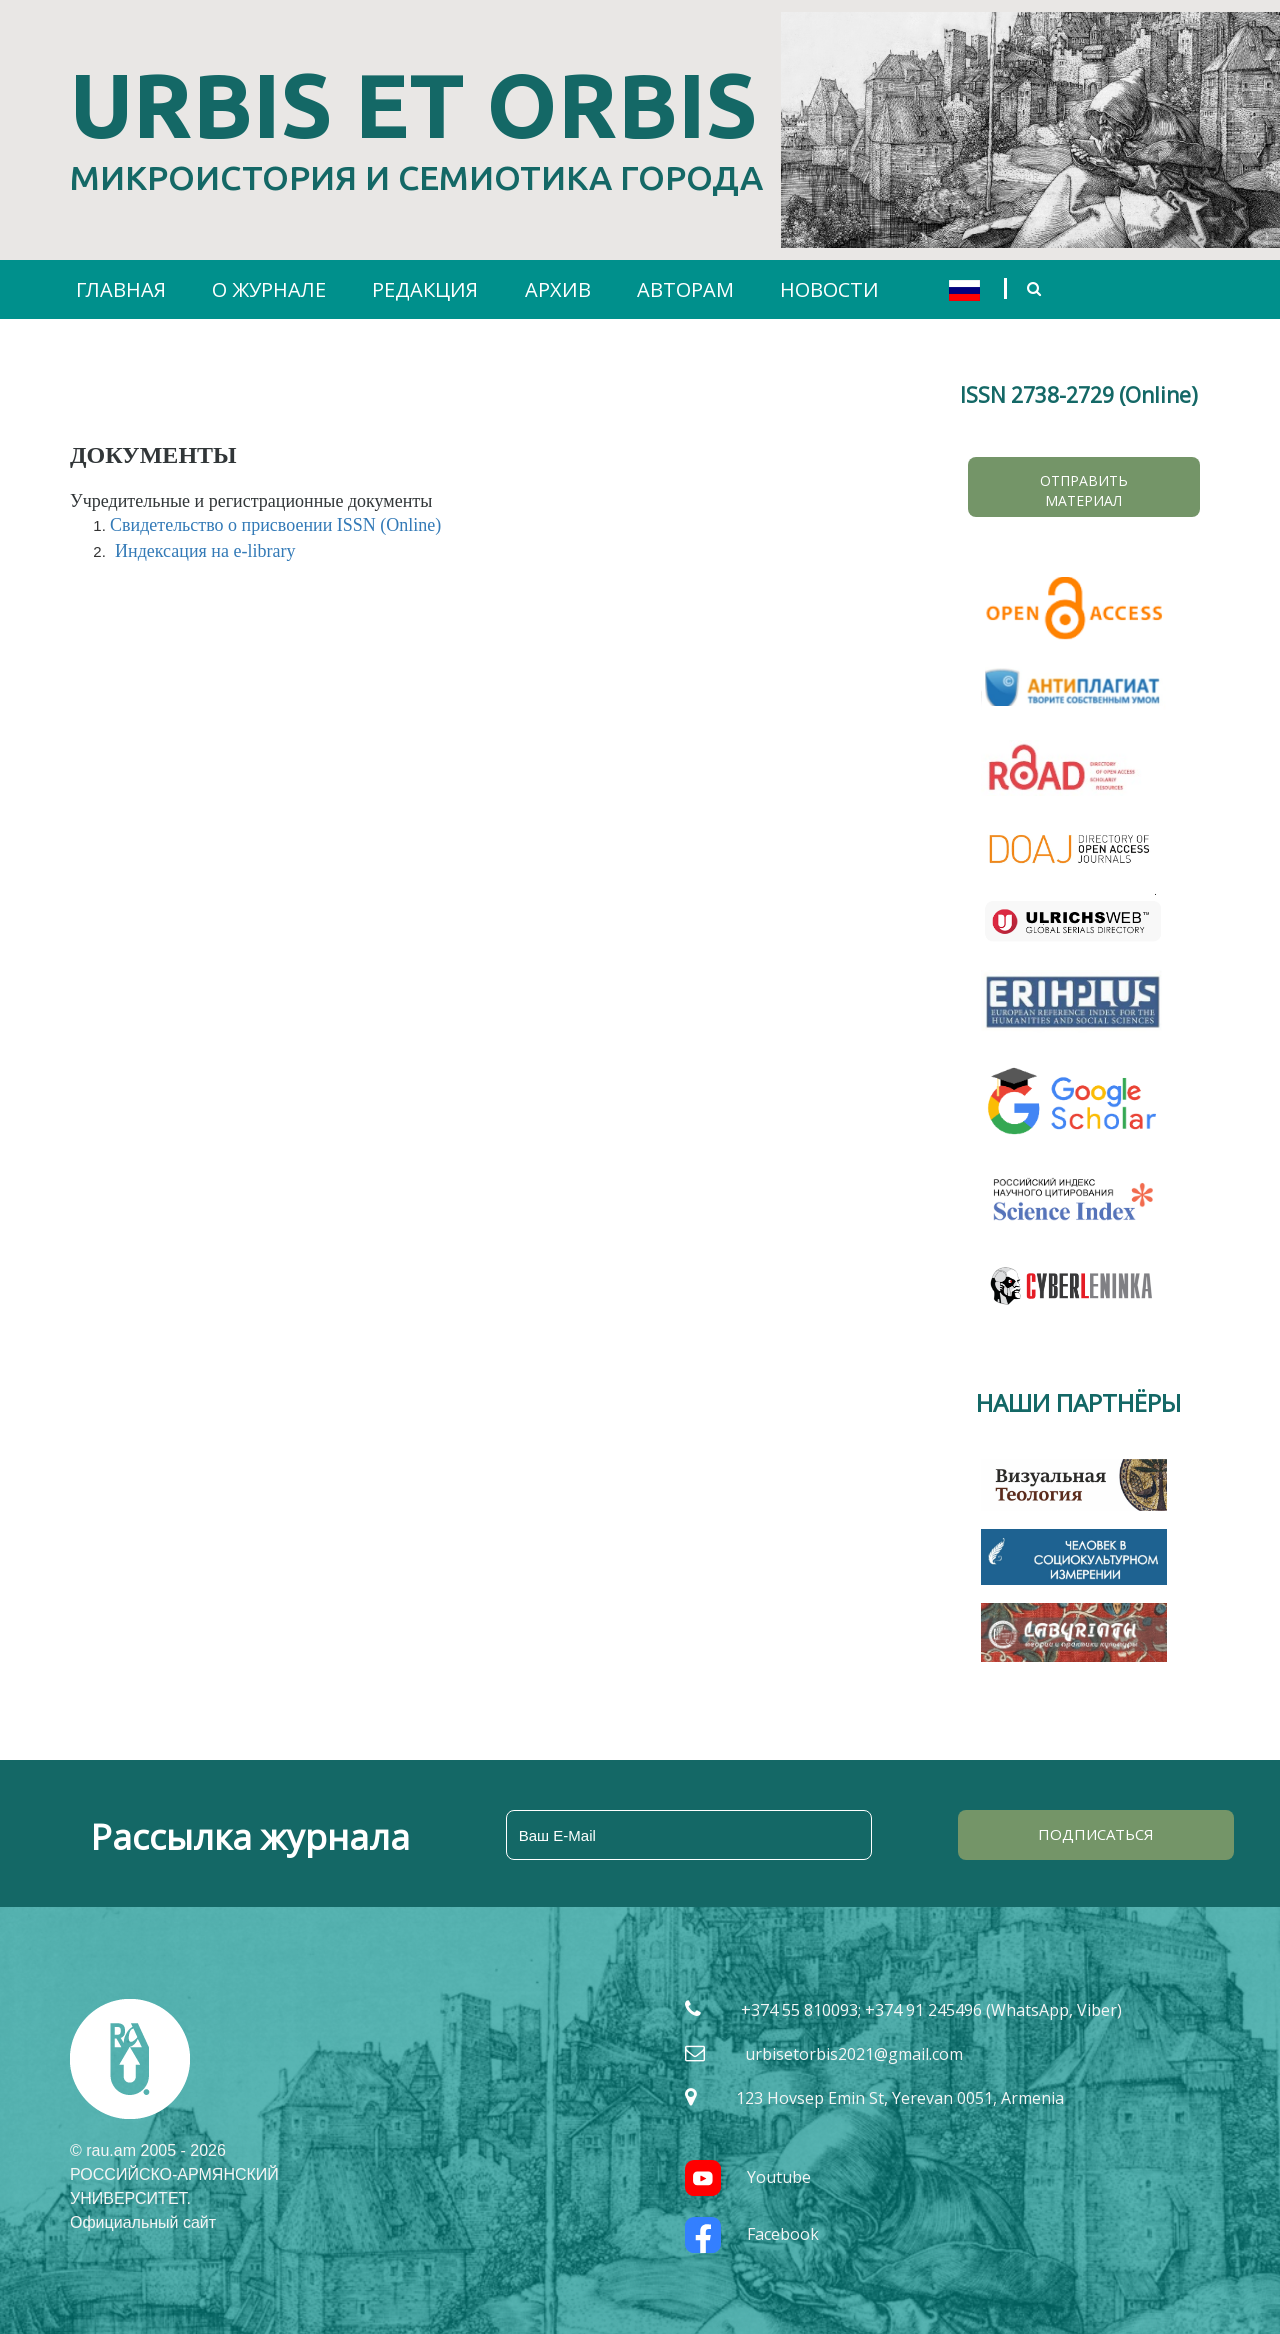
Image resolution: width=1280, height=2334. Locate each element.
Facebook (752, 2234)
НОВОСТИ (829, 289)
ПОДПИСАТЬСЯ (1096, 1834)
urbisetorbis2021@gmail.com (854, 2054)
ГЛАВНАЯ (121, 289)
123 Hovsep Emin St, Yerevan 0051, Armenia (900, 2098)
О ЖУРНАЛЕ (269, 289)
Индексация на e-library (205, 551)
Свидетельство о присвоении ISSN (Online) (275, 525)
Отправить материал (1084, 490)
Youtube (748, 2177)
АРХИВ (558, 289)
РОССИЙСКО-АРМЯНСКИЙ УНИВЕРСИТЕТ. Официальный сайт (174, 2198)
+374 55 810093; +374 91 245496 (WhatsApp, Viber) (931, 2010)
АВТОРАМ (685, 289)
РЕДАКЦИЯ (425, 289)
